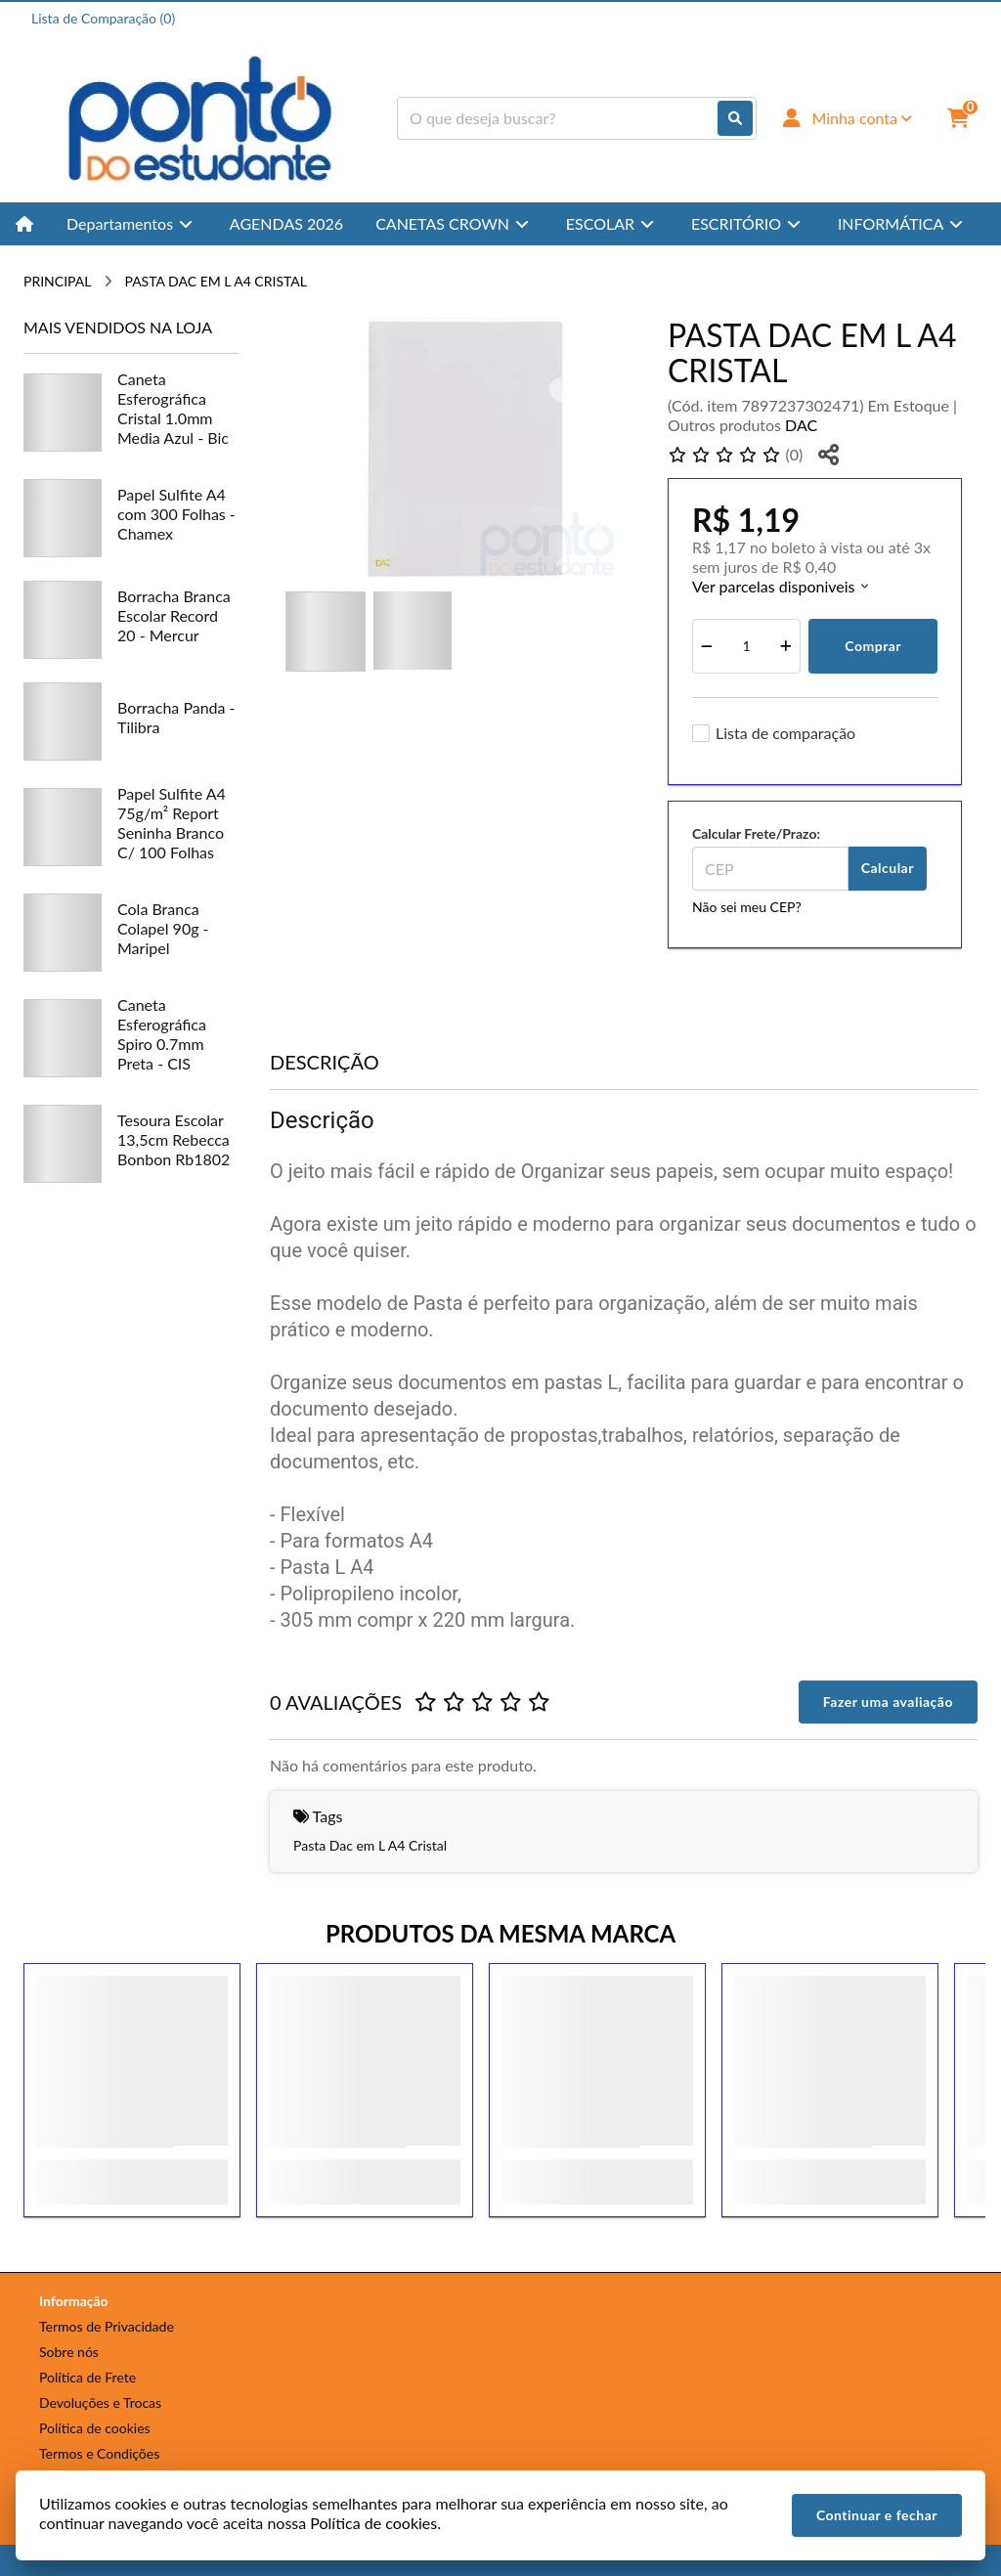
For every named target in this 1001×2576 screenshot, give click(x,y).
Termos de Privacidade (106, 2326)
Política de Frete (87, 2377)
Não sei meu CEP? (747, 906)
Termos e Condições (99, 2453)
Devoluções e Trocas (100, 2402)
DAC (801, 424)
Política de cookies (95, 2428)
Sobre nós (69, 2351)
